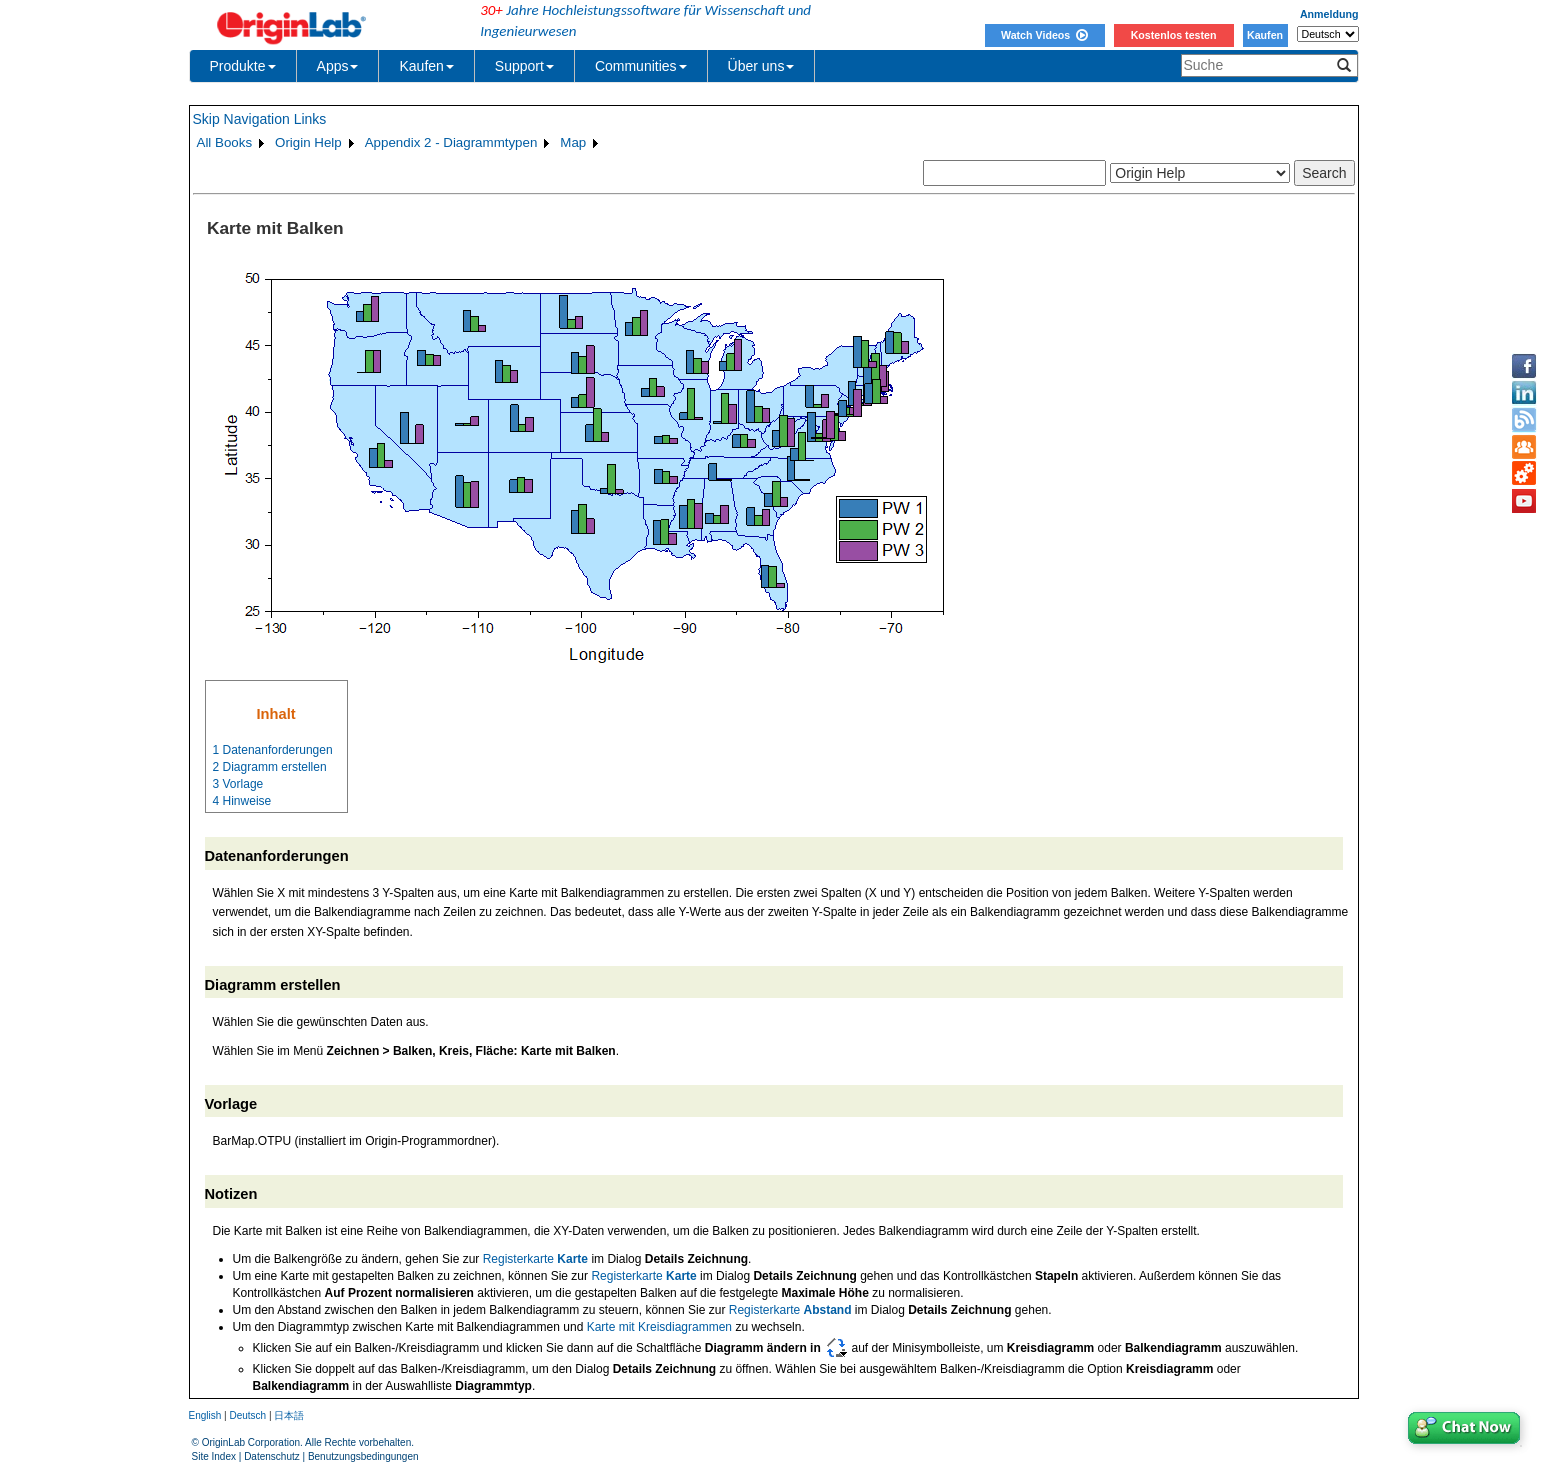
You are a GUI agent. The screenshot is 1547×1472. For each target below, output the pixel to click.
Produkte (243, 66)
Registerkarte (535, 1259)
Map (573, 142)
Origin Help (308, 142)
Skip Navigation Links (260, 119)
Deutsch (247, 1415)
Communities (641, 66)
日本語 (289, 1415)
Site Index (214, 1456)
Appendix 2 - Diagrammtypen (451, 142)
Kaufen (1265, 35)
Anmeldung (1329, 14)
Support (524, 66)
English (205, 1415)
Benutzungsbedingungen (363, 1456)
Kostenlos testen (1174, 35)
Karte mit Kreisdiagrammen (659, 1327)
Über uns (761, 66)
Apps (338, 66)
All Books (225, 142)
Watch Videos (1044, 35)
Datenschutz (272, 1456)
